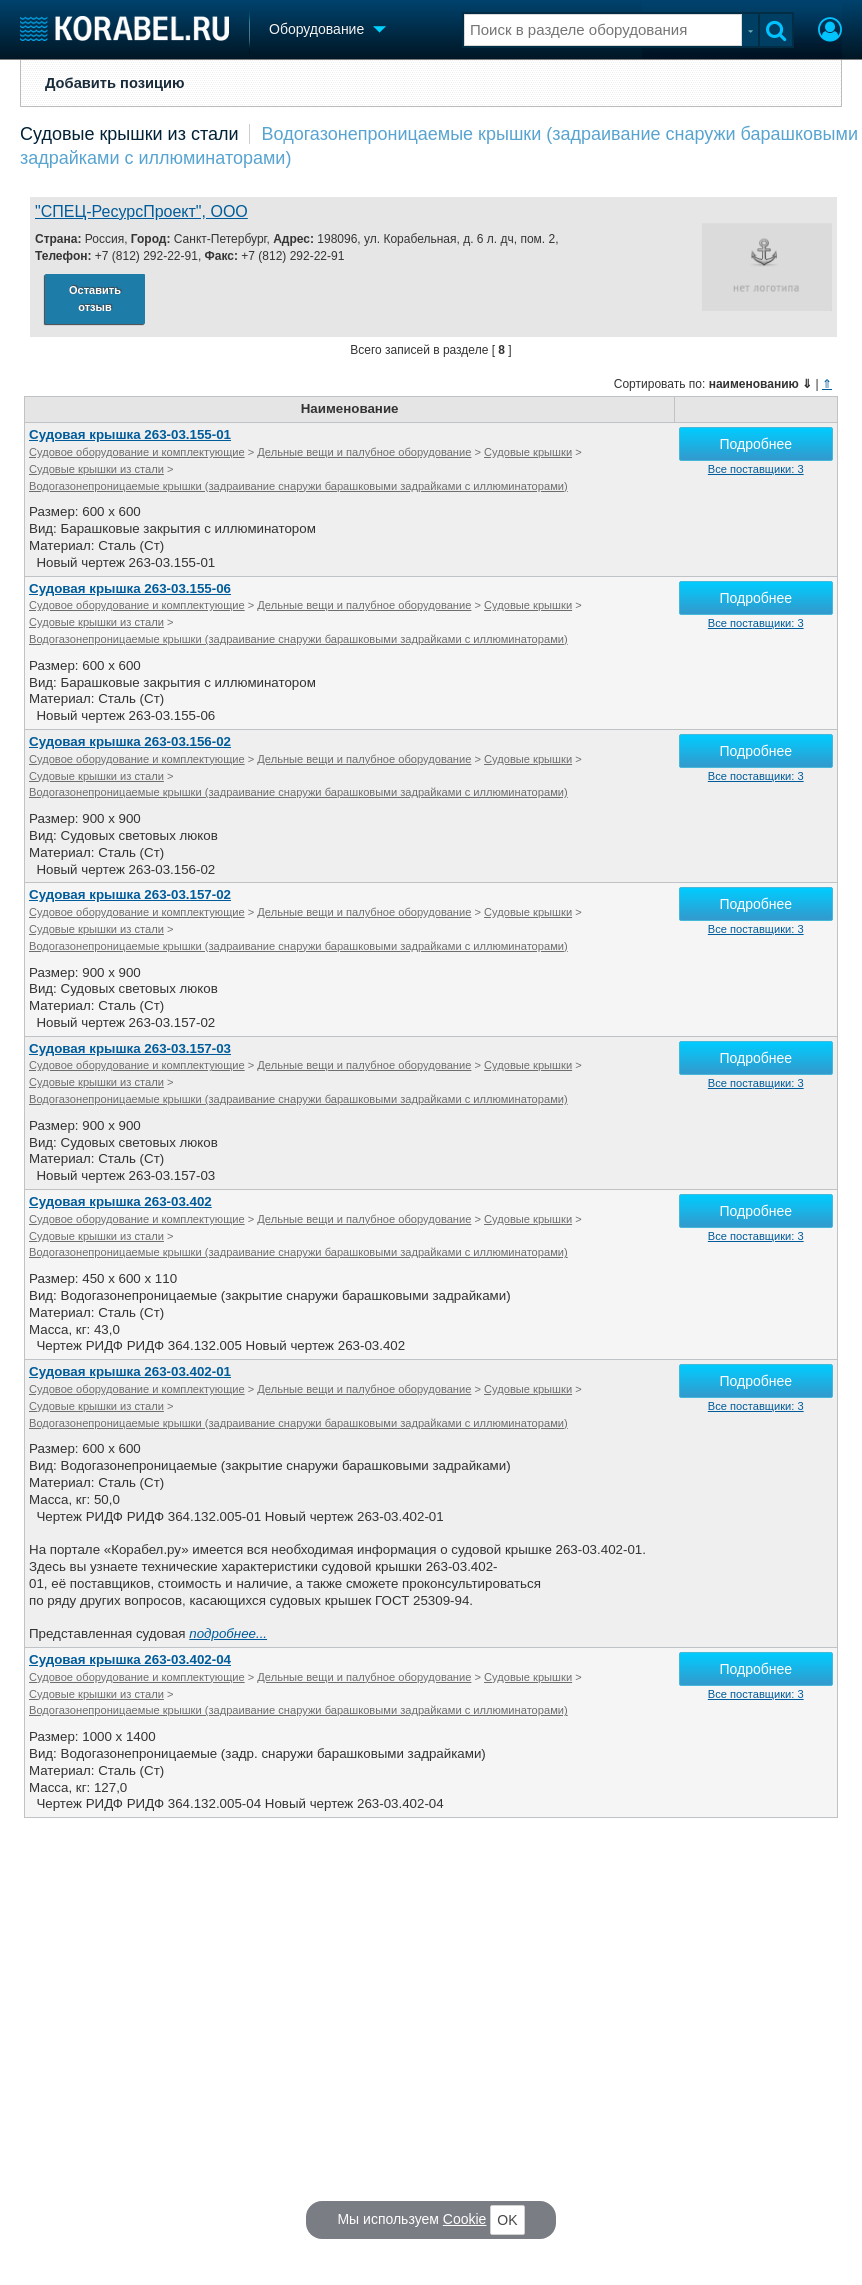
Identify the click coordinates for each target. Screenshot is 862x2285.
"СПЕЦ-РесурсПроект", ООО (141, 211)
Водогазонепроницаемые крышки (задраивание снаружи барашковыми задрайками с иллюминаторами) (298, 486)
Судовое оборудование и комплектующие (137, 452)
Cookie (465, 2219)
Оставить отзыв (95, 298)
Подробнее (755, 444)
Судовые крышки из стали (129, 134)
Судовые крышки (528, 452)
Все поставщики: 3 (756, 469)
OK (507, 2220)
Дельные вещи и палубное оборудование (364, 452)
